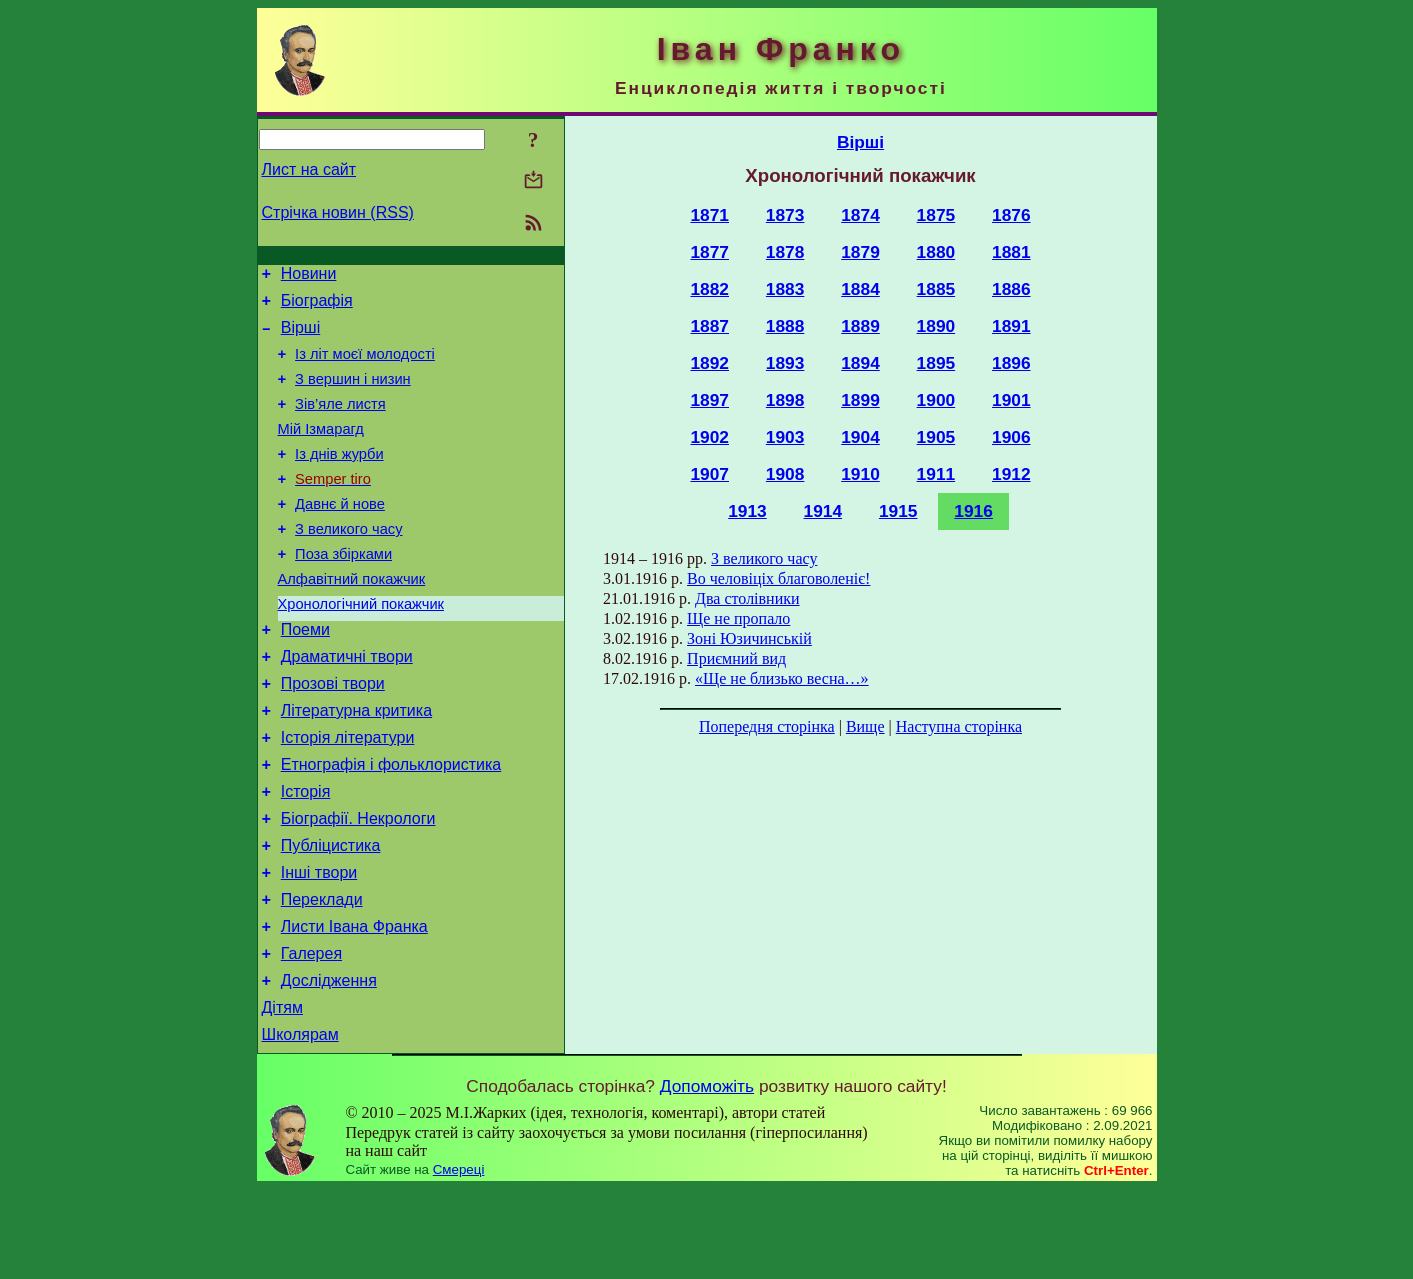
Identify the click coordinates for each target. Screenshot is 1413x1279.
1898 (785, 400)
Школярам (300, 1124)
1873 (785, 215)
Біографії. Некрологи (358, 884)
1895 (936, 363)
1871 (709, 215)
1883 (785, 289)
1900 (936, 400)
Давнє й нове (340, 534)
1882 (709, 289)
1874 (860, 215)
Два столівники (747, 598)
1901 (1011, 400)
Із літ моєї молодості (365, 366)
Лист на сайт (309, 169)
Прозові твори (333, 734)
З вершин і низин (353, 394)
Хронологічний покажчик (361, 646)
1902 (709, 437)
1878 (785, 252)
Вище (865, 726)
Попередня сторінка (767, 726)
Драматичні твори (347, 704)
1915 (898, 511)
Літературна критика (356, 764)
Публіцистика (331, 914)
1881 (1011, 252)
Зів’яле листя (340, 422)
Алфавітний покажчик (352, 618)
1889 (860, 326)
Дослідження (329, 1064)
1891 (1011, 326)
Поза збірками (343, 590)
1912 (1011, 474)
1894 (860, 363)
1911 (936, 474)
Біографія (317, 306)
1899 (860, 400)
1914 (823, 511)
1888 (785, 326)
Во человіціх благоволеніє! (778, 578)
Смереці (459, 1259)
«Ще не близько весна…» (782, 678)
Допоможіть (707, 1176)
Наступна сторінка (959, 726)
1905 (936, 437)
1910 (860, 474)
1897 (709, 400)
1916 (973, 511)
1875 (936, 215)
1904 (860, 437)
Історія (306, 854)
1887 (709, 326)
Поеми (305, 674)
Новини (309, 276)
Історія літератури (348, 794)
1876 (1011, 215)
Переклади (322, 974)
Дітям (282, 1094)
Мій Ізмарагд (321, 450)
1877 (709, 252)
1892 (709, 363)
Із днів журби (339, 478)
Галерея (311, 1034)
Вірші (301, 336)
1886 (1011, 289)
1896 (1011, 363)
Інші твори (319, 944)
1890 (936, 326)
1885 (936, 289)
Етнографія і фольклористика (391, 824)
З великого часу (348, 562)
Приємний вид (736, 658)
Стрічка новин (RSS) (338, 212)
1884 (860, 289)
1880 (936, 252)
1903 (785, 437)
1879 (860, 252)
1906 (1011, 437)
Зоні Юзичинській (749, 638)
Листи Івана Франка (354, 1004)
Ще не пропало (738, 618)
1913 (747, 511)
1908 (785, 474)
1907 (709, 474)
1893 (785, 363)
